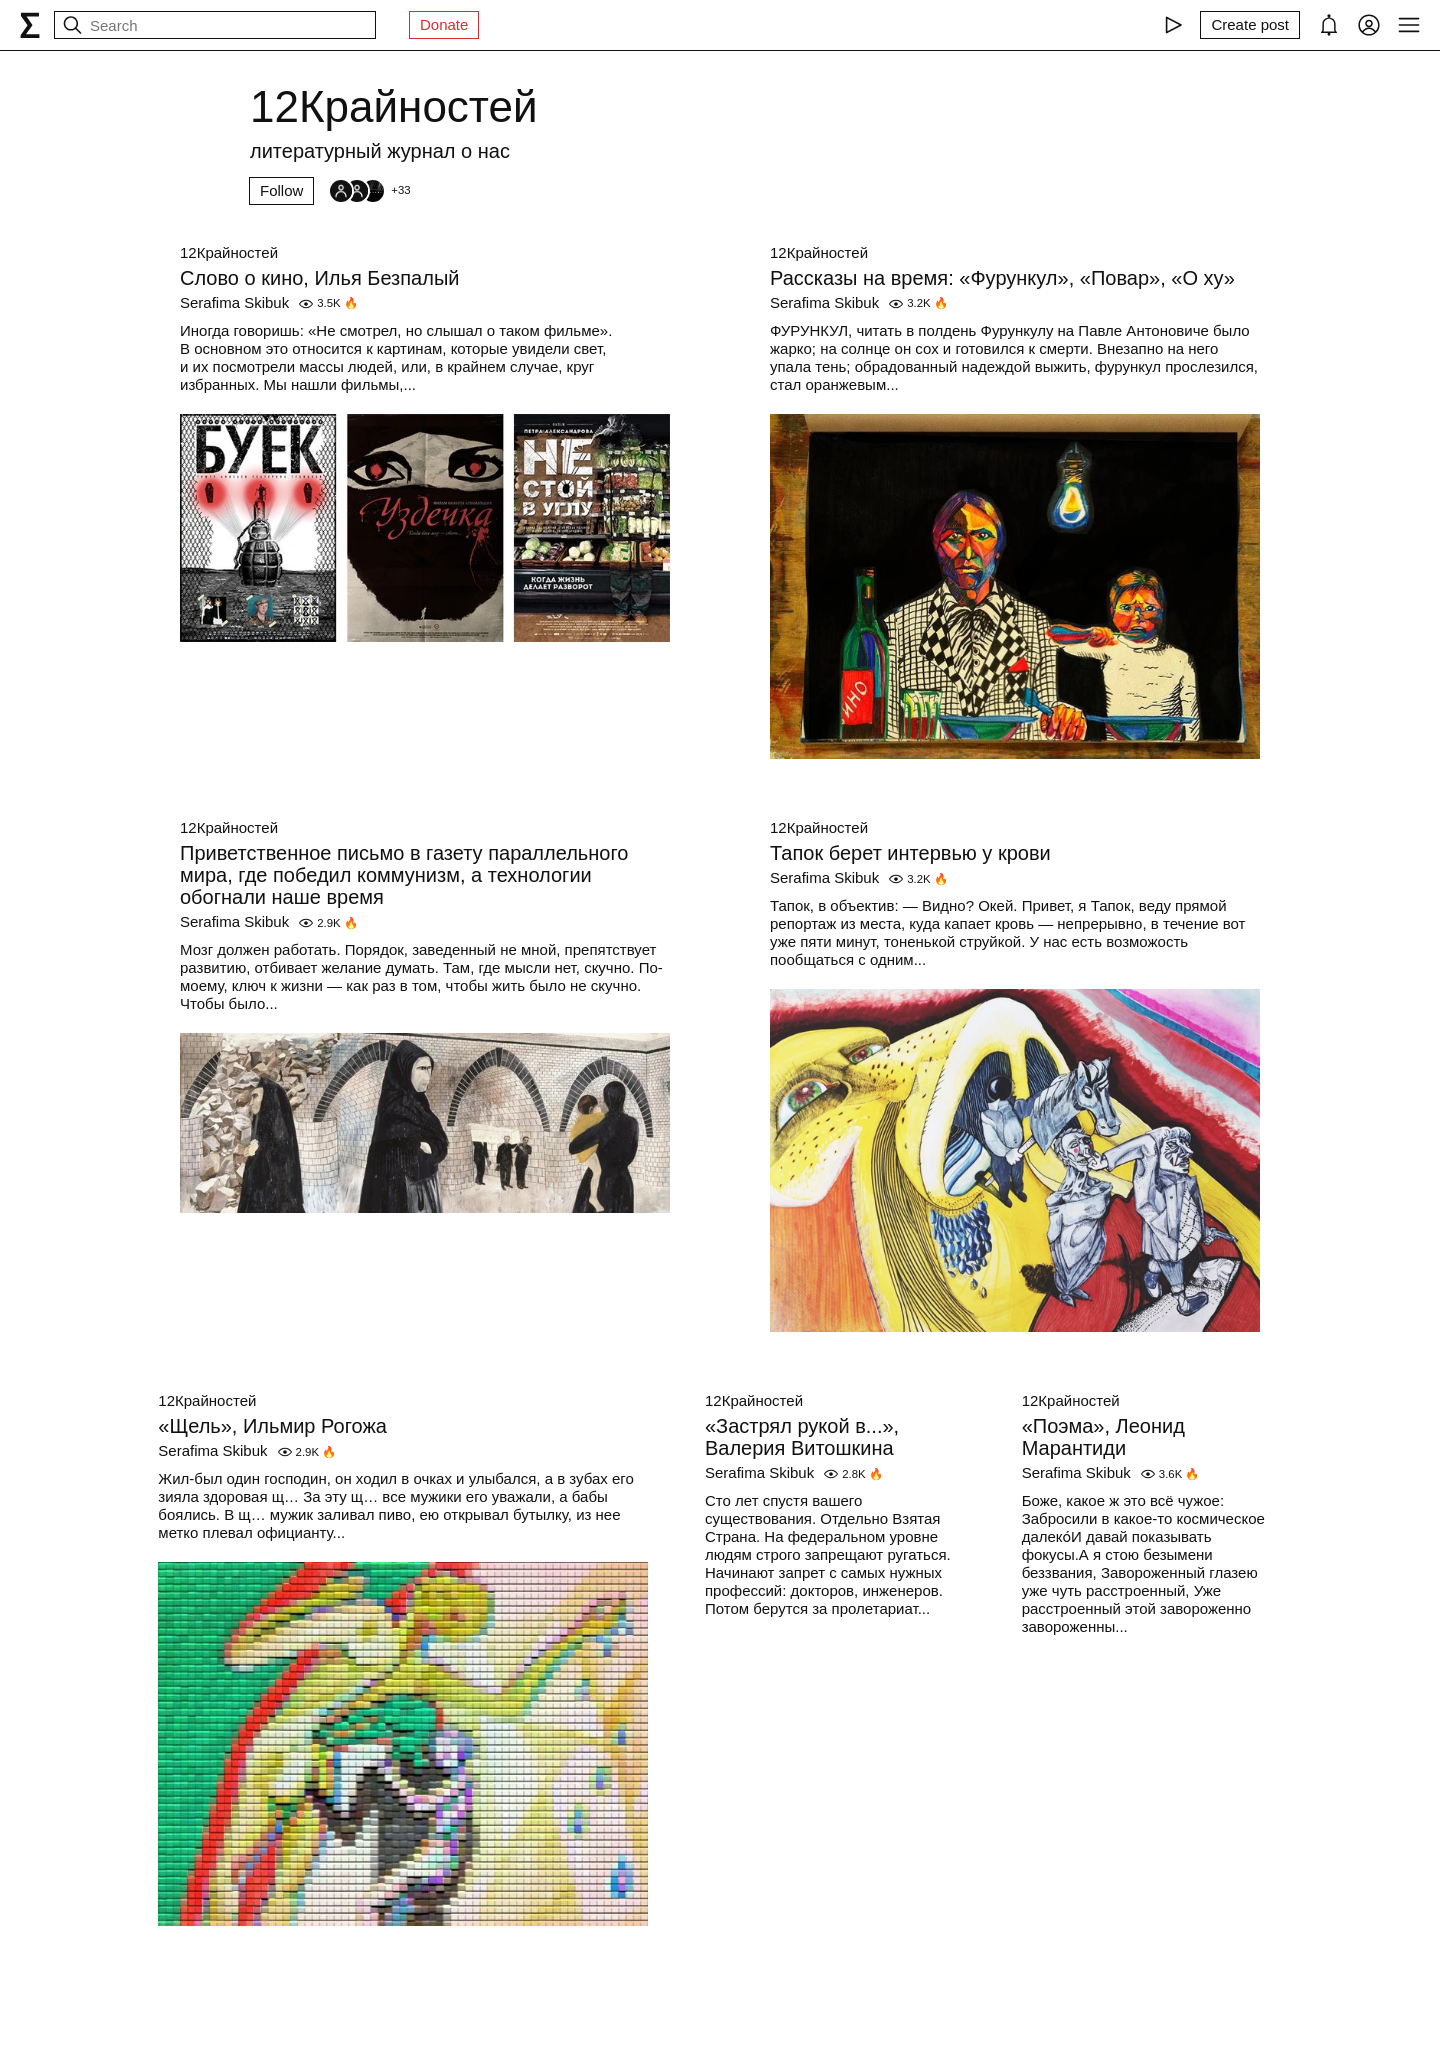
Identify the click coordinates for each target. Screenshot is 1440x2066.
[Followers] (369, 191)
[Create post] (1250, 25)
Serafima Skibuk (234, 302)
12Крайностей (229, 252)
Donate (444, 24)
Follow (281, 190)
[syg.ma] (30, 25)
